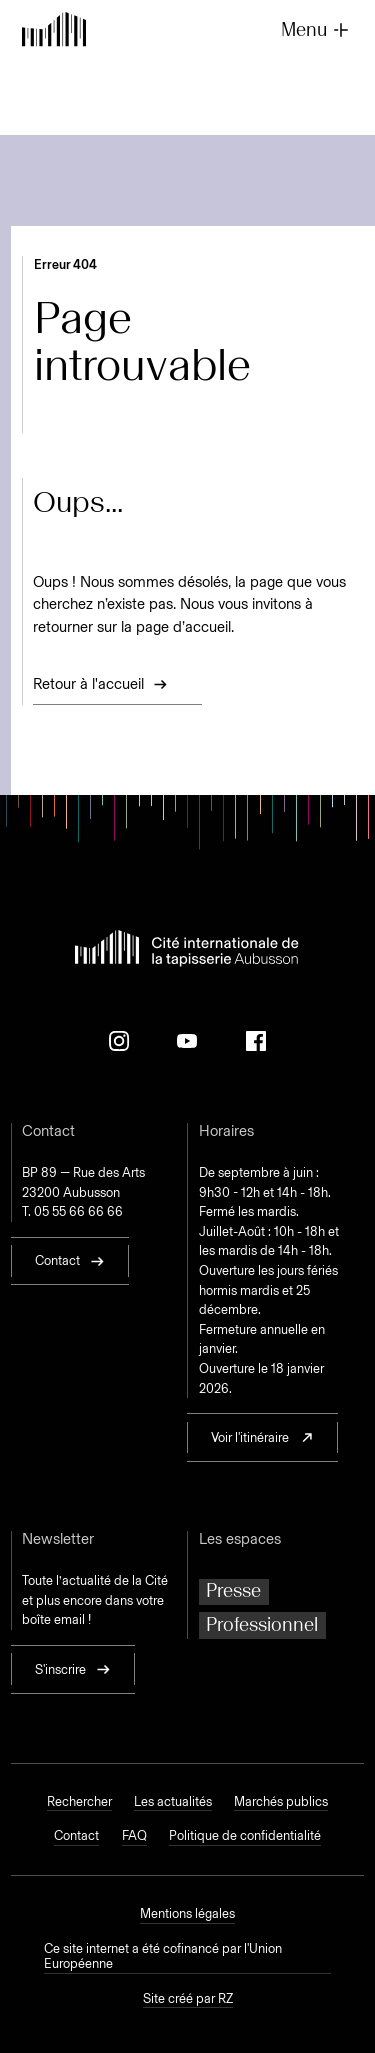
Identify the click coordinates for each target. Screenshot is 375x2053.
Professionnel (262, 1624)
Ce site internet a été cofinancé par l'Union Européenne (163, 1956)
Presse (233, 1590)
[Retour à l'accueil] (54, 31)
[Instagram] (119, 1041)
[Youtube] (187, 1041)
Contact (76, 1835)
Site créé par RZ (188, 1998)
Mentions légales (187, 1913)
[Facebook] (256, 1041)
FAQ (134, 1835)
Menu (317, 30)
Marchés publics (281, 1801)
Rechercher (79, 1801)
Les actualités (173, 1801)
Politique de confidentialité (245, 1835)
